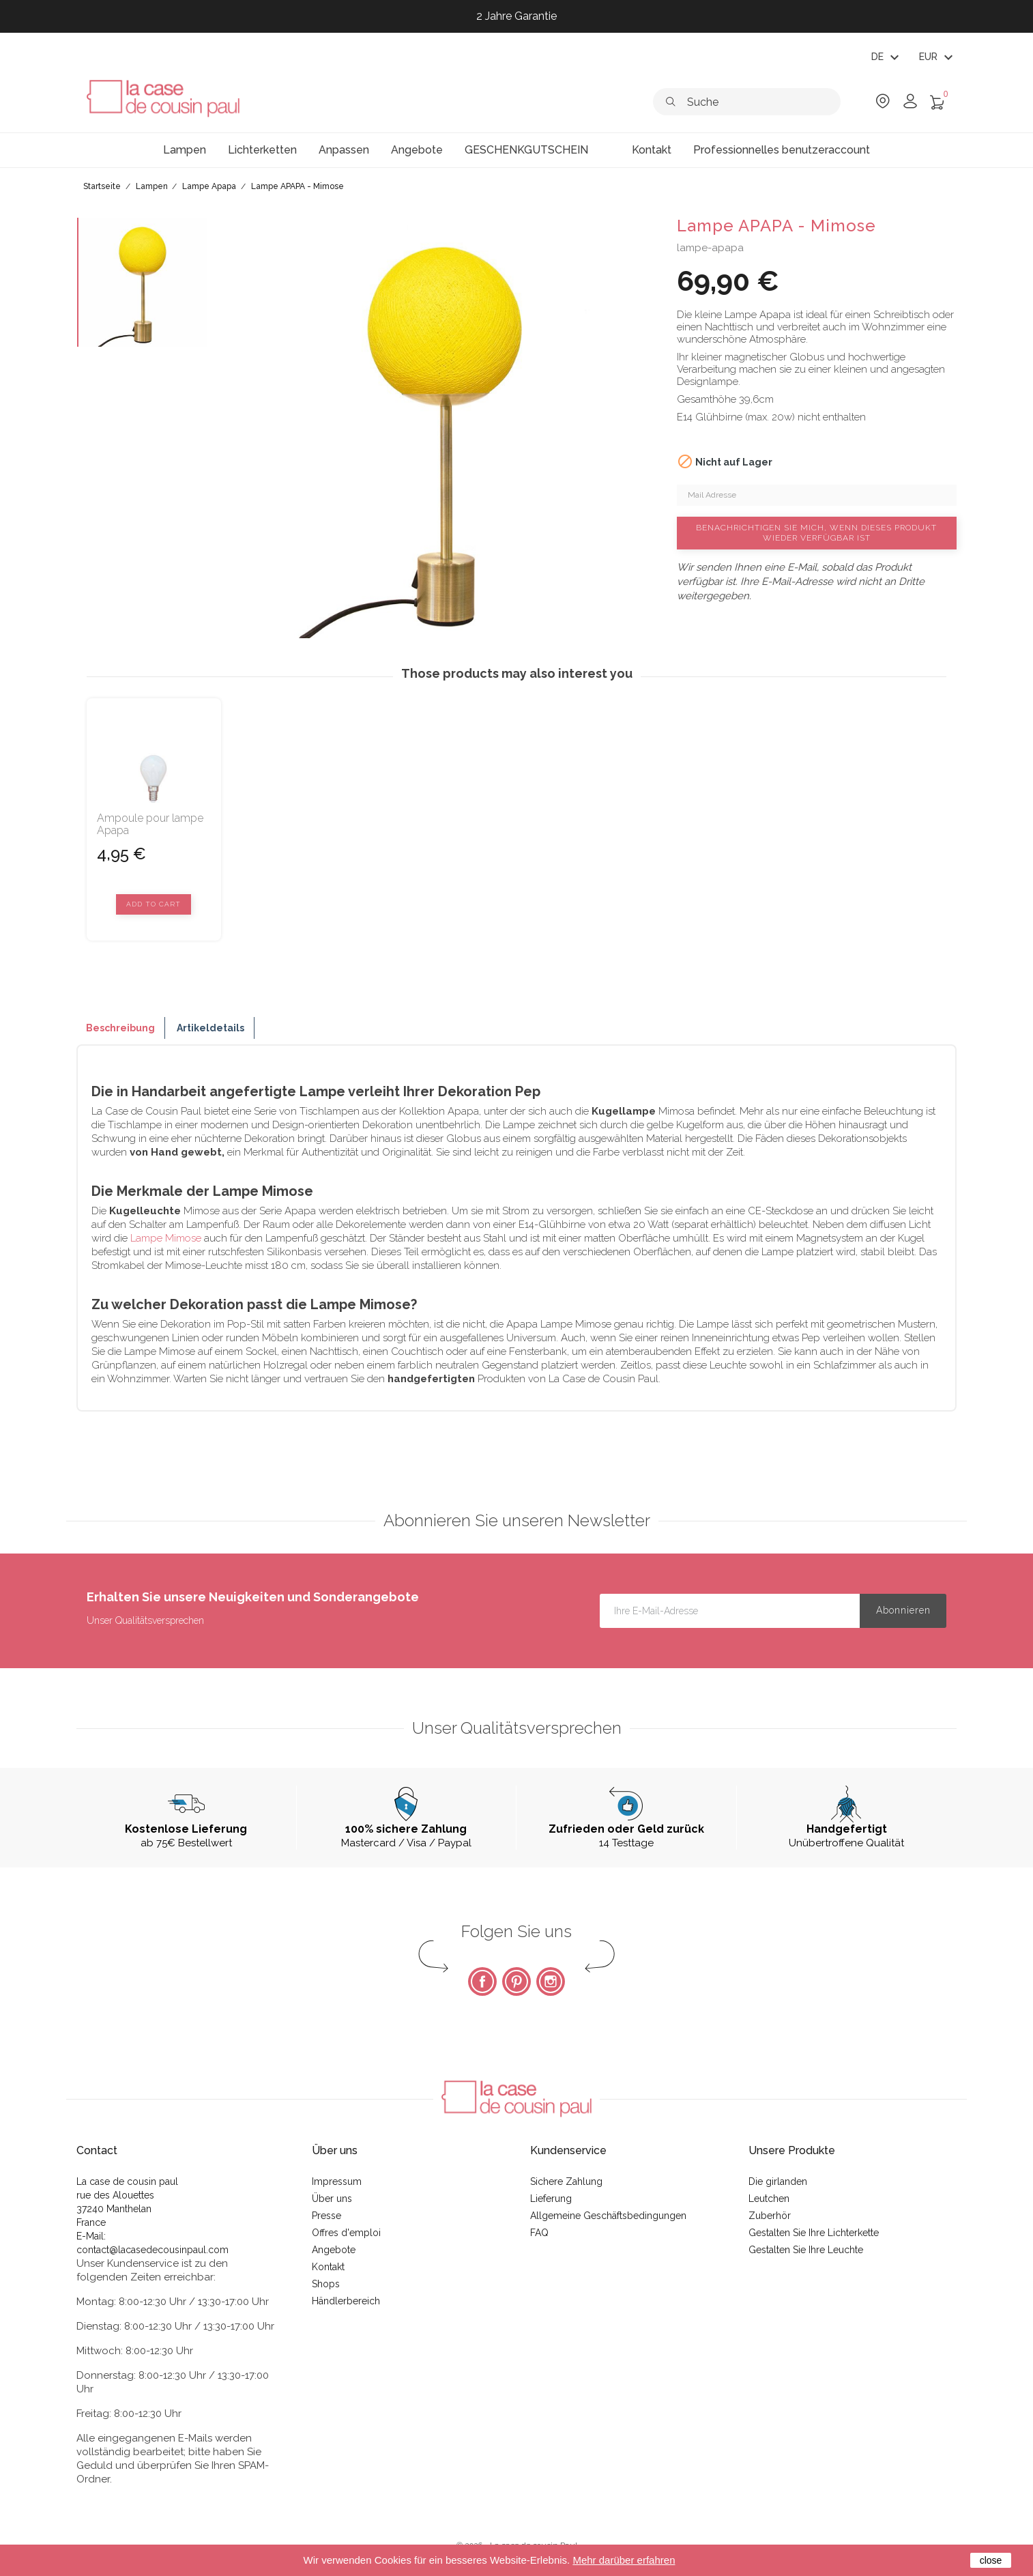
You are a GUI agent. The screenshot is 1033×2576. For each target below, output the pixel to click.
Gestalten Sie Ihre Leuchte (805, 2249)
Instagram (550, 1981)
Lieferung (551, 2198)
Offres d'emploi (346, 2232)
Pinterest (516, 1981)
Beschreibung (120, 1027)
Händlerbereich (346, 2300)
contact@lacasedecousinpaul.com (152, 2249)
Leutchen (768, 2198)
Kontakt (328, 2266)
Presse (326, 2215)
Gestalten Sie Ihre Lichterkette (813, 2232)
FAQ (539, 2232)
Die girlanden (777, 2181)
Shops (326, 2283)
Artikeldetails (210, 1027)
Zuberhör (769, 2215)
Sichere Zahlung (566, 2181)
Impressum (337, 2181)
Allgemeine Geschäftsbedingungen (608, 2215)
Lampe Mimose (165, 1238)
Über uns (332, 2198)
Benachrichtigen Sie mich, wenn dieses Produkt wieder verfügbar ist (816, 533)
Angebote (333, 2249)
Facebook (482, 1981)
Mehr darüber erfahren (623, 2560)
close (991, 2560)
